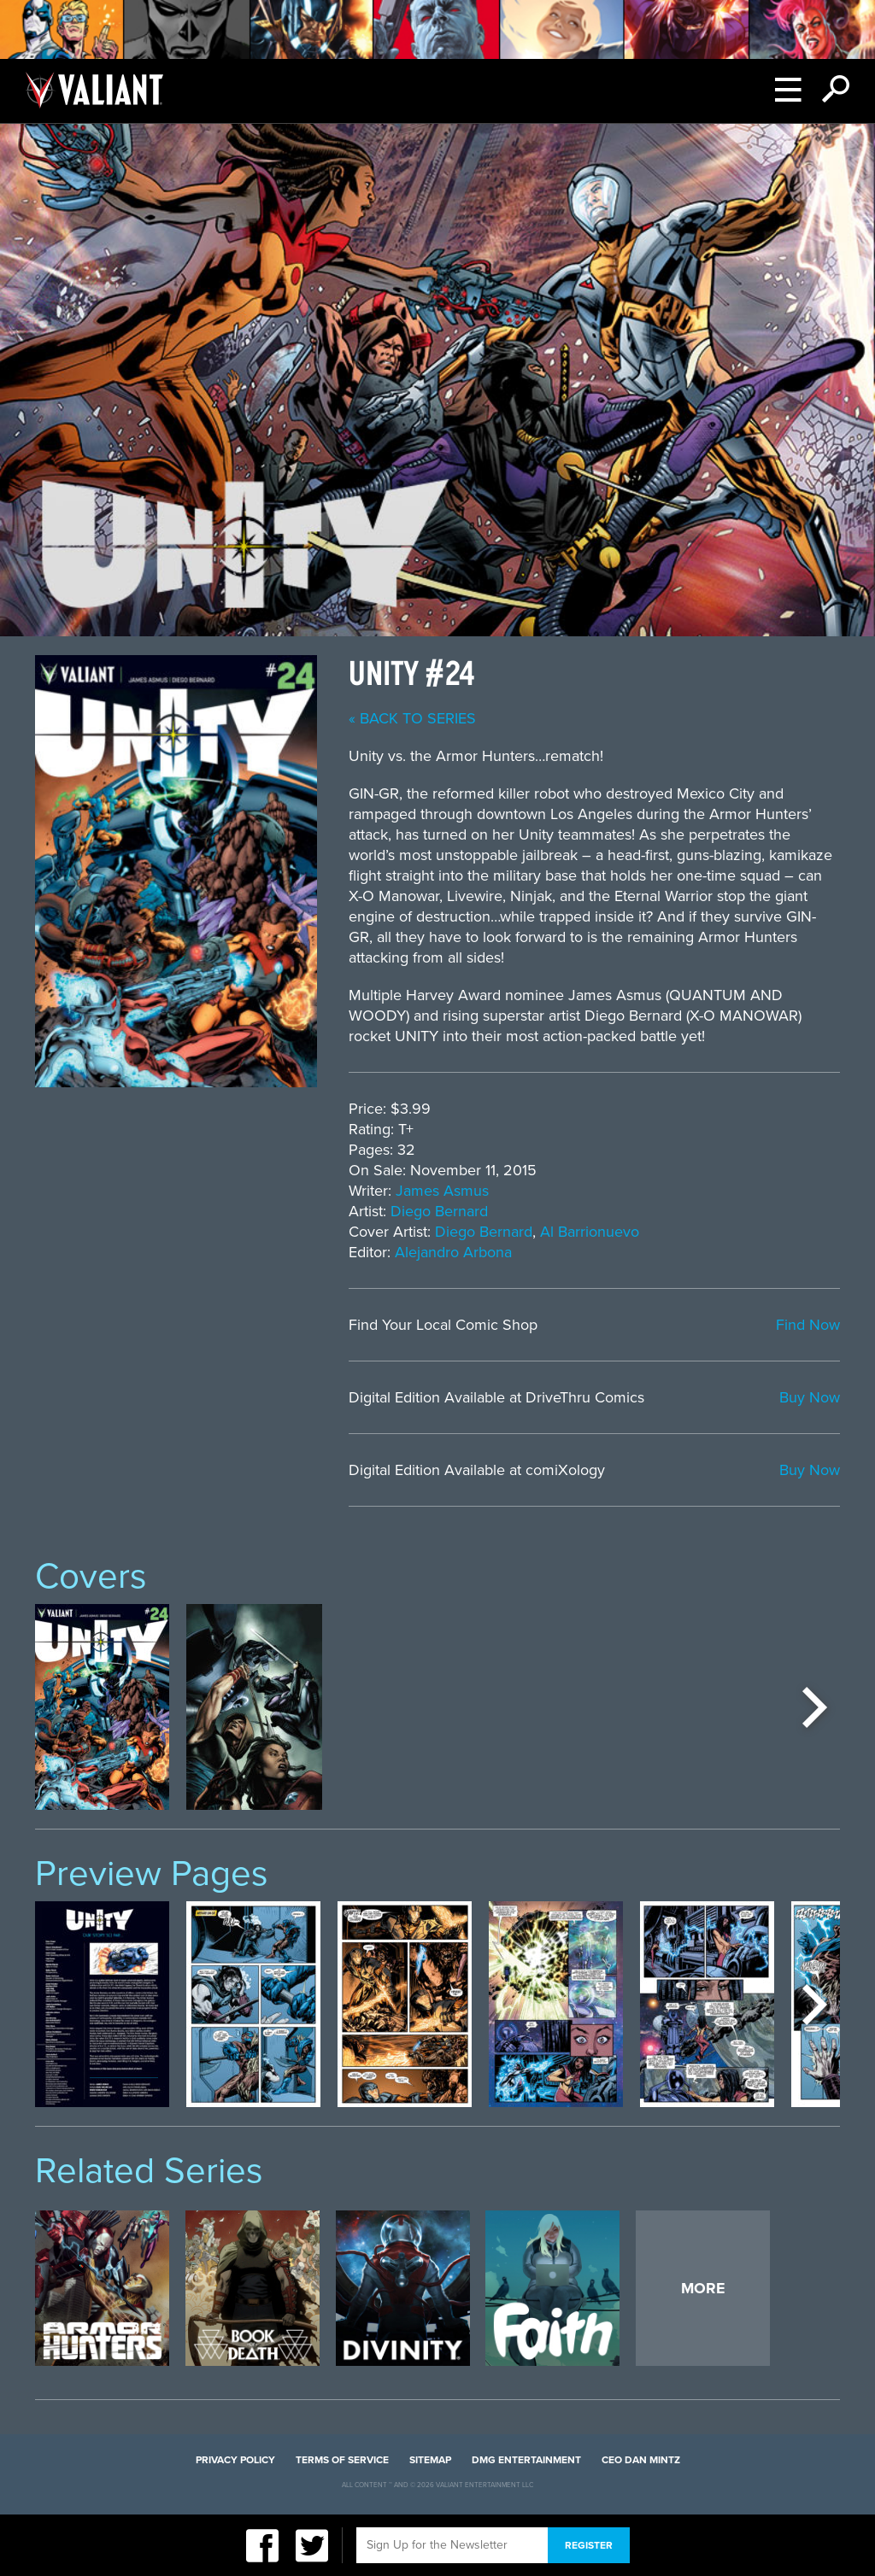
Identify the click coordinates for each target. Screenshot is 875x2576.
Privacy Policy (235, 2460)
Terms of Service (342, 2460)
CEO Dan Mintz (641, 2460)
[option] (102, 1707)
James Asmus (442, 1190)
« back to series (412, 718)
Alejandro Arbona (453, 1252)
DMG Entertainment (526, 2460)
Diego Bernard (439, 1211)
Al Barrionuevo (589, 1231)
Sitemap (430, 2460)
